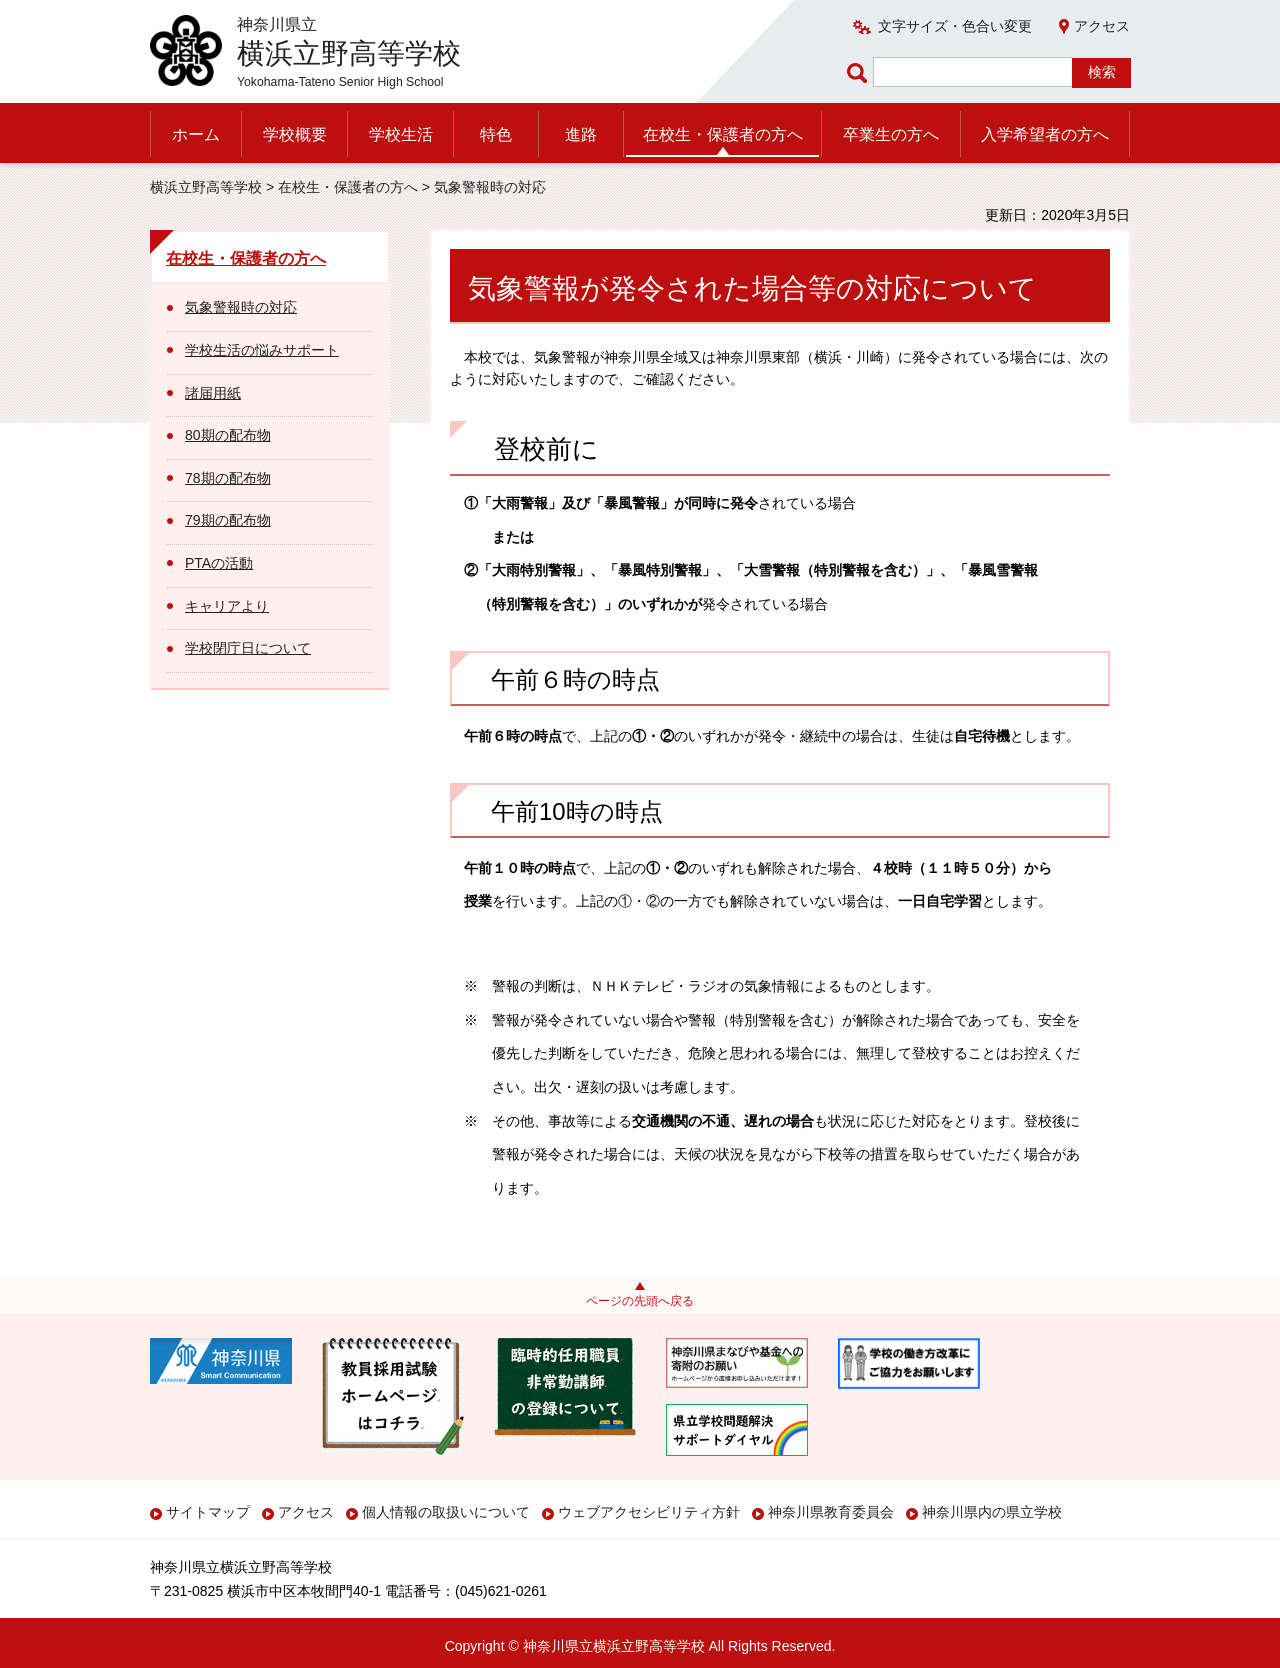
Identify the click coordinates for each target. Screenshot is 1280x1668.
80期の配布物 (228, 435)
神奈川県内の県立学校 (992, 1512)
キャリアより (227, 606)
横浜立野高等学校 (206, 187)
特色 (496, 134)
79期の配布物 (228, 520)
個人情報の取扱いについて (446, 1512)
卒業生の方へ (891, 134)
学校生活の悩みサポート (262, 350)
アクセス (1102, 26)
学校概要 (295, 134)
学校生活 (401, 134)
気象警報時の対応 (241, 307)
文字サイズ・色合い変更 (955, 26)
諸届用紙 (213, 393)
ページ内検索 (860, 72)
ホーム (196, 134)
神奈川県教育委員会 (831, 1512)
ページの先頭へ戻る (640, 1301)
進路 (581, 134)
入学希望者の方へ (1045, 134)
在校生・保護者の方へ (723, 134)
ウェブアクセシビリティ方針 (649, 1512)
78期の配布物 (228, 478)
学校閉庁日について (248, 648)
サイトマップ (208, 1512)
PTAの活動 (219, 563)
